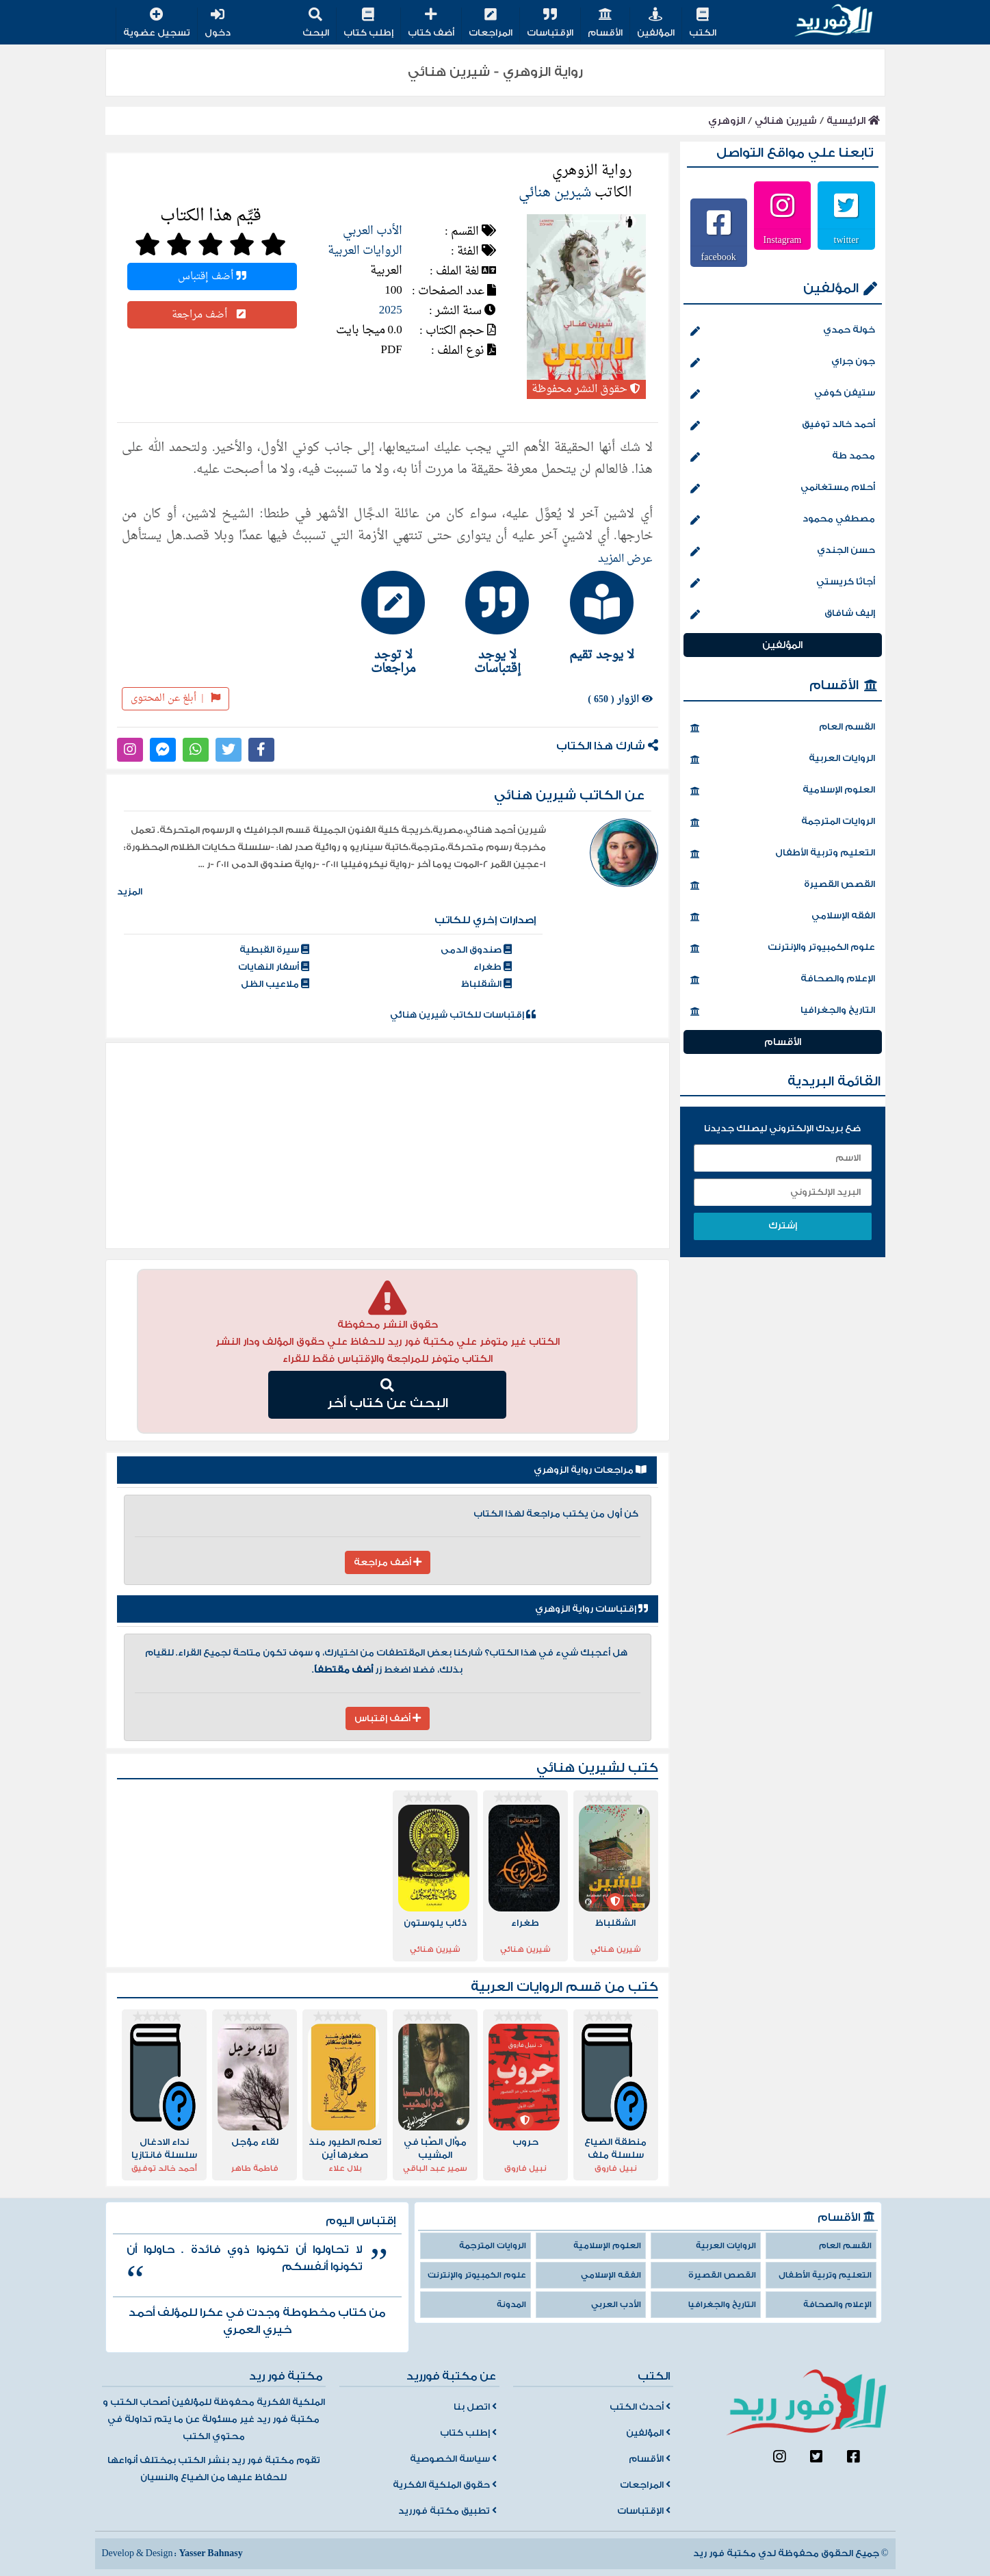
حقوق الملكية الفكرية (445, 2485)
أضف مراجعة (212, 315)
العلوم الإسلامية (782, 791)
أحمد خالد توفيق (782, 425)
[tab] (595, 615)
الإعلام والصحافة (782, 980)
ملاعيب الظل (275, 984)
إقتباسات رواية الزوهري (591, 1609)
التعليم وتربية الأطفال (782, 854)
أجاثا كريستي (782, 583)
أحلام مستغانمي (782, 488)
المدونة (511, 2304)
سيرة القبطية (274, 950)
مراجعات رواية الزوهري (590, 1470)
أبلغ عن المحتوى (175, 698)
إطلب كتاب (368, 24)
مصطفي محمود (782, 520)
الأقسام (605, 24)
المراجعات (490, 24)
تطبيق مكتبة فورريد (447, 2511)
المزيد (129, 892)
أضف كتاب (431, 24)
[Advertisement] (387, 1145)
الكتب (702, 24)
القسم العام (782, 728)
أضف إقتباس (212, 276)
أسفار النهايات (273, 967)
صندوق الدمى (476, 950)
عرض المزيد (625, 559)
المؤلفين (656, 24)
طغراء (492, 967)
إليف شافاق (782, 614)
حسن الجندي (782, 551)
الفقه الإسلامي (782, 917)
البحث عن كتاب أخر (387, 1394)
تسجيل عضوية (156, 24)
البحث (315, 24)
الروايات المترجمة (782, 822)
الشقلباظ (486, 984)
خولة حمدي (782, 331)
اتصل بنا (475, 2407)
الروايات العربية (365, 251)
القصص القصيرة (782, 885)
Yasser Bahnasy (210, 2553)
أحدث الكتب (640, 2407)
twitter (846, 239)
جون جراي (782, 362)
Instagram (783, 239)
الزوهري (726, 121)
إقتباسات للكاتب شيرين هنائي (463, 1015)
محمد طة (782, 457)
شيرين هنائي (786, 121)
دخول (218, 24)
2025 (390, 310)
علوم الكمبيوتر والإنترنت (782, 948)
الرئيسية (853, 121)
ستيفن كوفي (782, 394)
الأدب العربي (372, 231)
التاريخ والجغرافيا (782, 1011)
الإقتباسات (550, 24)
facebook (718, 256)
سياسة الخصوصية (453, 2459)
